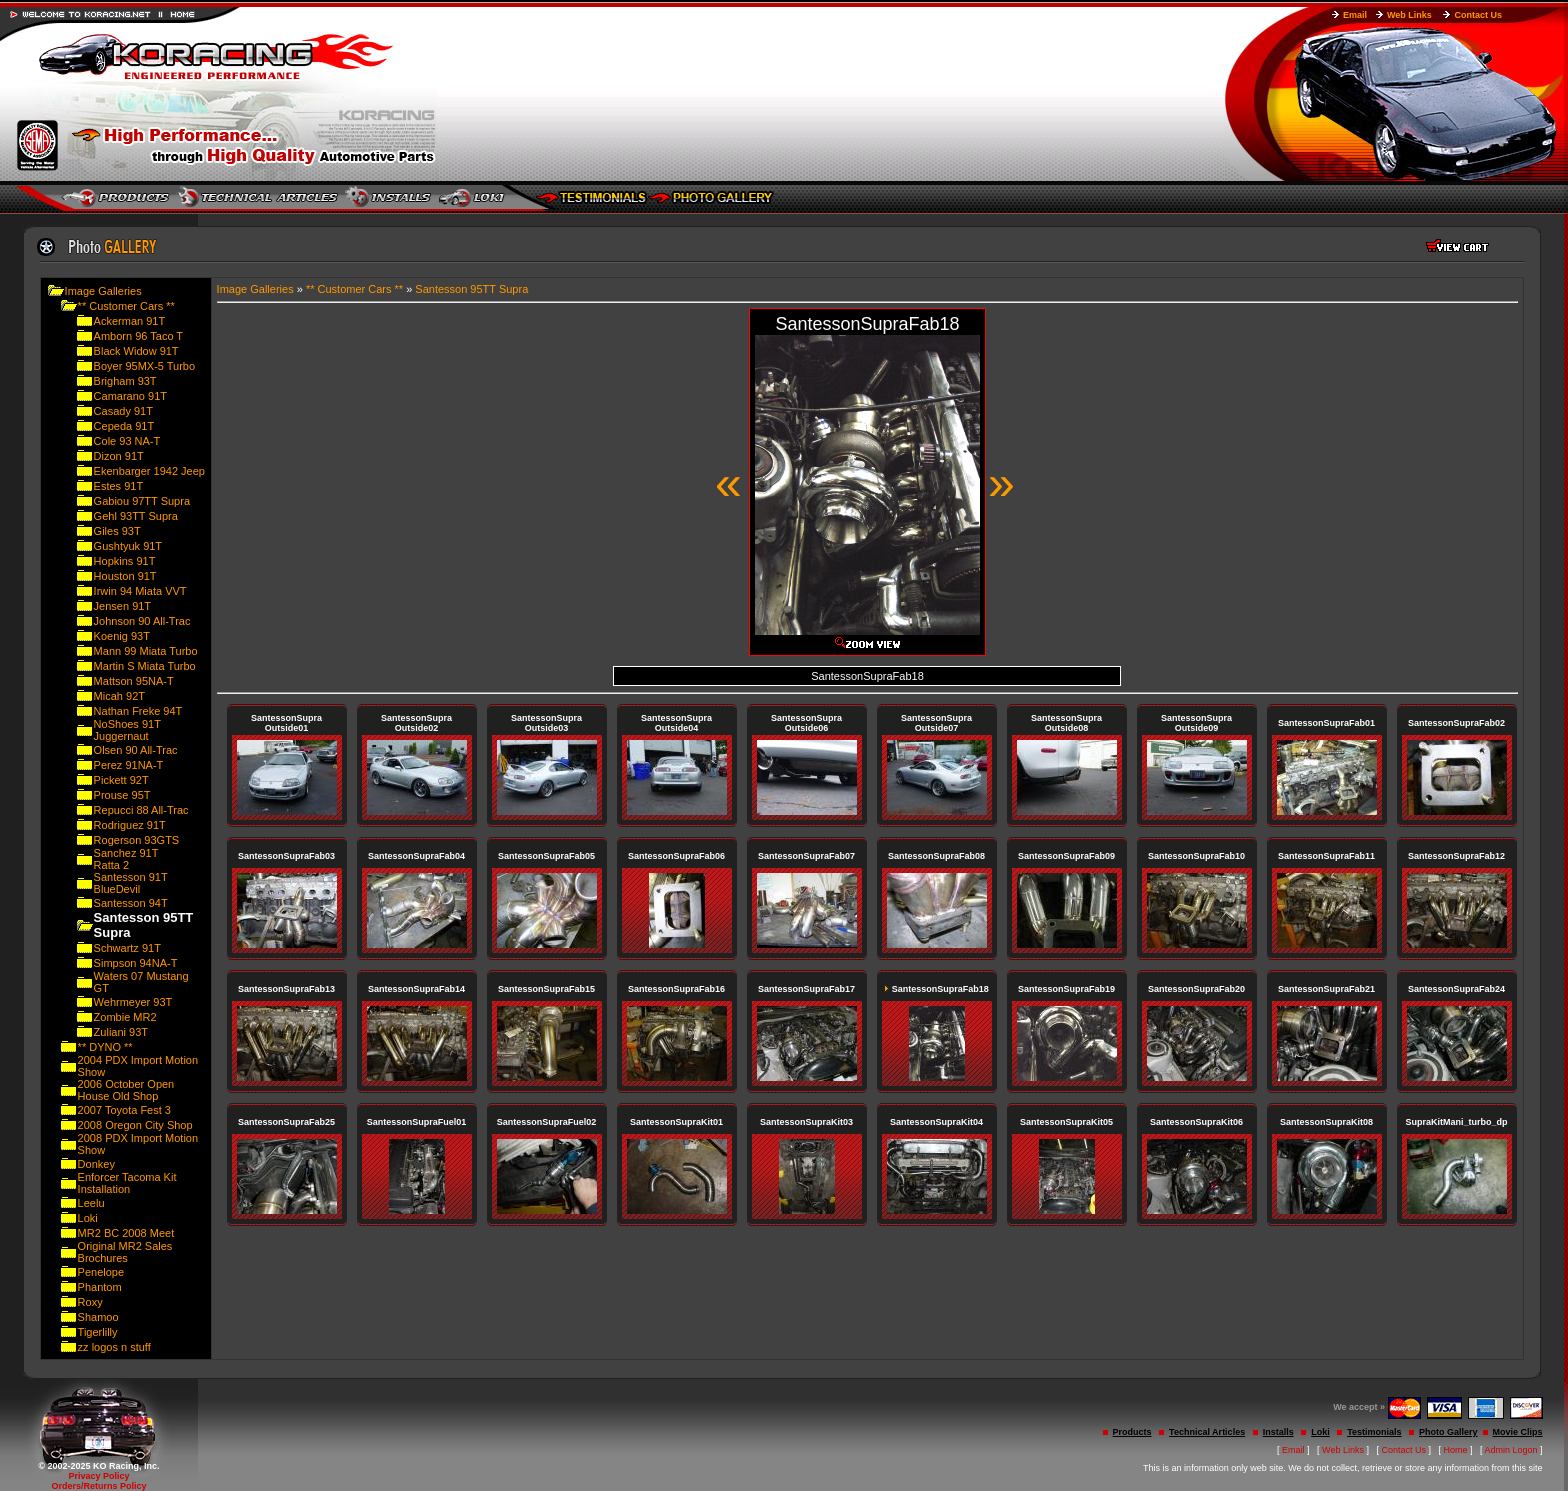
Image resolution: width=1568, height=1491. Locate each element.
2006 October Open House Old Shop (126, 1090)
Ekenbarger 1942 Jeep (149, 471)
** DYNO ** (105, 1047)
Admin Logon (1511, 1450)
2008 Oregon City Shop (135, 1125)
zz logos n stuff (114, 1347)
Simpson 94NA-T (136, 963)
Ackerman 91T (130, 321)
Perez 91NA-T (129, 765)
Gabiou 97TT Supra (142, 501)
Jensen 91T (122, 606)
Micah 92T (119, 696)
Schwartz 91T (127, 948)
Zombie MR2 (125, 1017)
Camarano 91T (130, 396)
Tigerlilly (98, 1332)
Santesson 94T (131, 903)
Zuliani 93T (121, 1032)
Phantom (100, 1287)
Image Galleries (103, 291)
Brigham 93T (125, 381)
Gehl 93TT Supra (136, 516)
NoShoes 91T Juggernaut (127, 730)
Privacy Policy (98, 1476)
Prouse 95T (122, 795)
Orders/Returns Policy (98, 1486)
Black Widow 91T (136, 351)
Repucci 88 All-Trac (141, 810)
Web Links (1409, 15)
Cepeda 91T (124, 426)
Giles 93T (117, 531)
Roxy (90, 1302)
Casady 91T (123, 411)
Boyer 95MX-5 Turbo (145, 366)
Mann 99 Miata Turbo (146, 651)
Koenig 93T (122, 636)
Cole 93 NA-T (127, 441)
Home (1456, 1450)
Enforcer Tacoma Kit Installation (127, 1183)
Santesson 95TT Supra (471, 289)
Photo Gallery (1448, 1432)
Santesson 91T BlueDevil (131, 883)
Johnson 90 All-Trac (142, 621)
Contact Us (1478, 15)
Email (1355, 15)
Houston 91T (125, 576)
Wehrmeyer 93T (133, 1002)
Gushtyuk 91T (128, 546)
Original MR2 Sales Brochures (125, 1252)
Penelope (101, 1272)
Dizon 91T (119, 456)
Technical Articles (1207, 1432)
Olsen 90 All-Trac (136, 750)
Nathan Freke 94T (138, 711)
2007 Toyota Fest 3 (124, 1110)
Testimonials (1374, 1432)
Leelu (91, 1203)
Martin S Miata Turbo (145, 666)
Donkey (96, 1164)
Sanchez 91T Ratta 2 (126, 859)
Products (1132, 1432)
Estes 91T (119, 486)
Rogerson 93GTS (137, 840)
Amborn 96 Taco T (138, 336)
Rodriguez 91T (130, 825)
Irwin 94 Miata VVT (140, 591)
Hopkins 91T (125, 561)
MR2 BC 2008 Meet (126, 1233)
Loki (88, 1218)
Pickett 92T (121, 780)
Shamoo (98, 1317)
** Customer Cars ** (126, 306)
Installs (1278, 1432)
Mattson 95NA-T (134, 681)
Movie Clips (1518, 1432)
